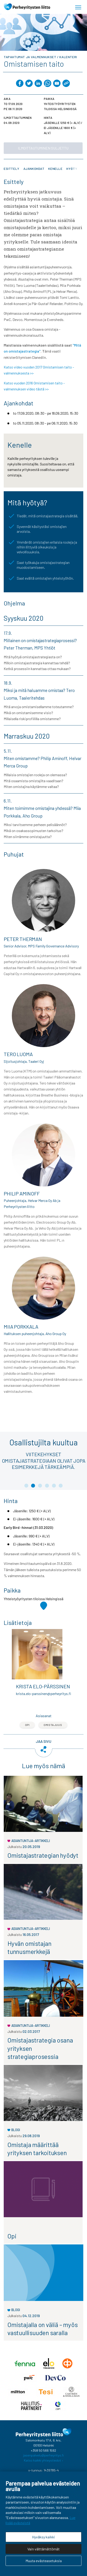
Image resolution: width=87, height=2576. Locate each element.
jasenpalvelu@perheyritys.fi (43, 2455)
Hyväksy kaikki (43, 2537)
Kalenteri (68, 57)
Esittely (11, 169)
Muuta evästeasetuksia (44, 2560)
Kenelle (55, 169)
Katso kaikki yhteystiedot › (43, 2460)
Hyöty (71, 169)
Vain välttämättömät (43, 2549)
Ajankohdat (34, 169)
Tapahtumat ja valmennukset (30, 57)
